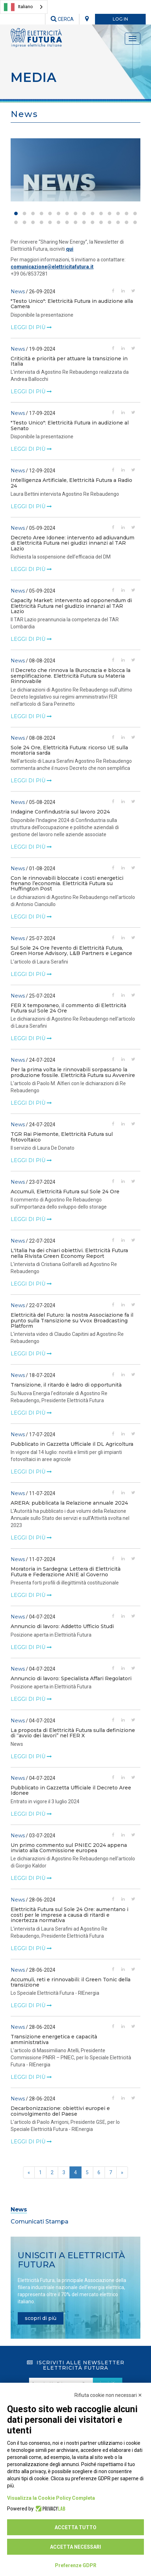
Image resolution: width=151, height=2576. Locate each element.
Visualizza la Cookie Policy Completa (51, 2498)
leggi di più (31, 327)
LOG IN (120, 19)
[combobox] (23, 7)
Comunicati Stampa (39, 2221)
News (19, 2209)
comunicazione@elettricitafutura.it (52, 267)
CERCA (62, 19)
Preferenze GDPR (75, 2565)
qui (69, 249)
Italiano (18, 7)
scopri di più (40, 2318)
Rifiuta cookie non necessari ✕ (108, 2395)
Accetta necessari (75, 2547)
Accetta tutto (75, 2527)
